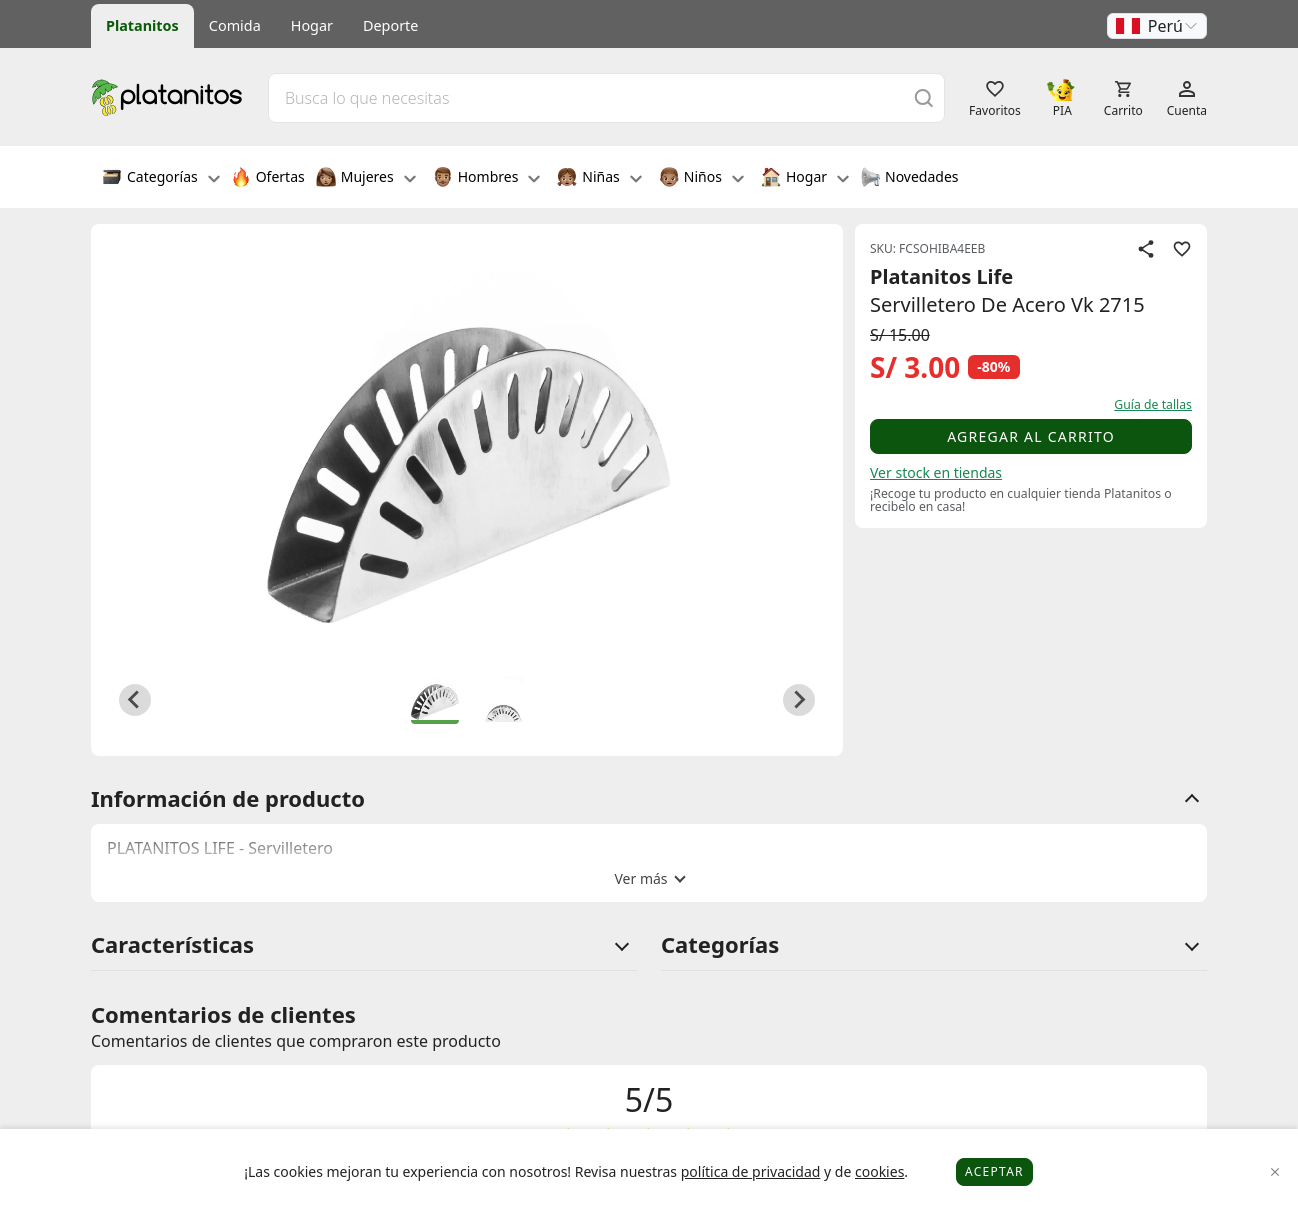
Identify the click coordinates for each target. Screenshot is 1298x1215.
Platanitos (142, 25)
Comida (235, 25)
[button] (1157, 26)
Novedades (909, 179)
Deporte (390, 25)
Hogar (312, 25)
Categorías (161, 179)
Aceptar (994, 1171)
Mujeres (366, 179)
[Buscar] (924, 97)
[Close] (1275, 1172)
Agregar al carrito (1031, 436)
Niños (701, 179)
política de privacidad (751, 1171)
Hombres (487, 179)
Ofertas (268, 179)
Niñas (599, 179)
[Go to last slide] (135, 700)
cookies (879, 1171)
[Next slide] (799, 700)
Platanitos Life (941, 276)
